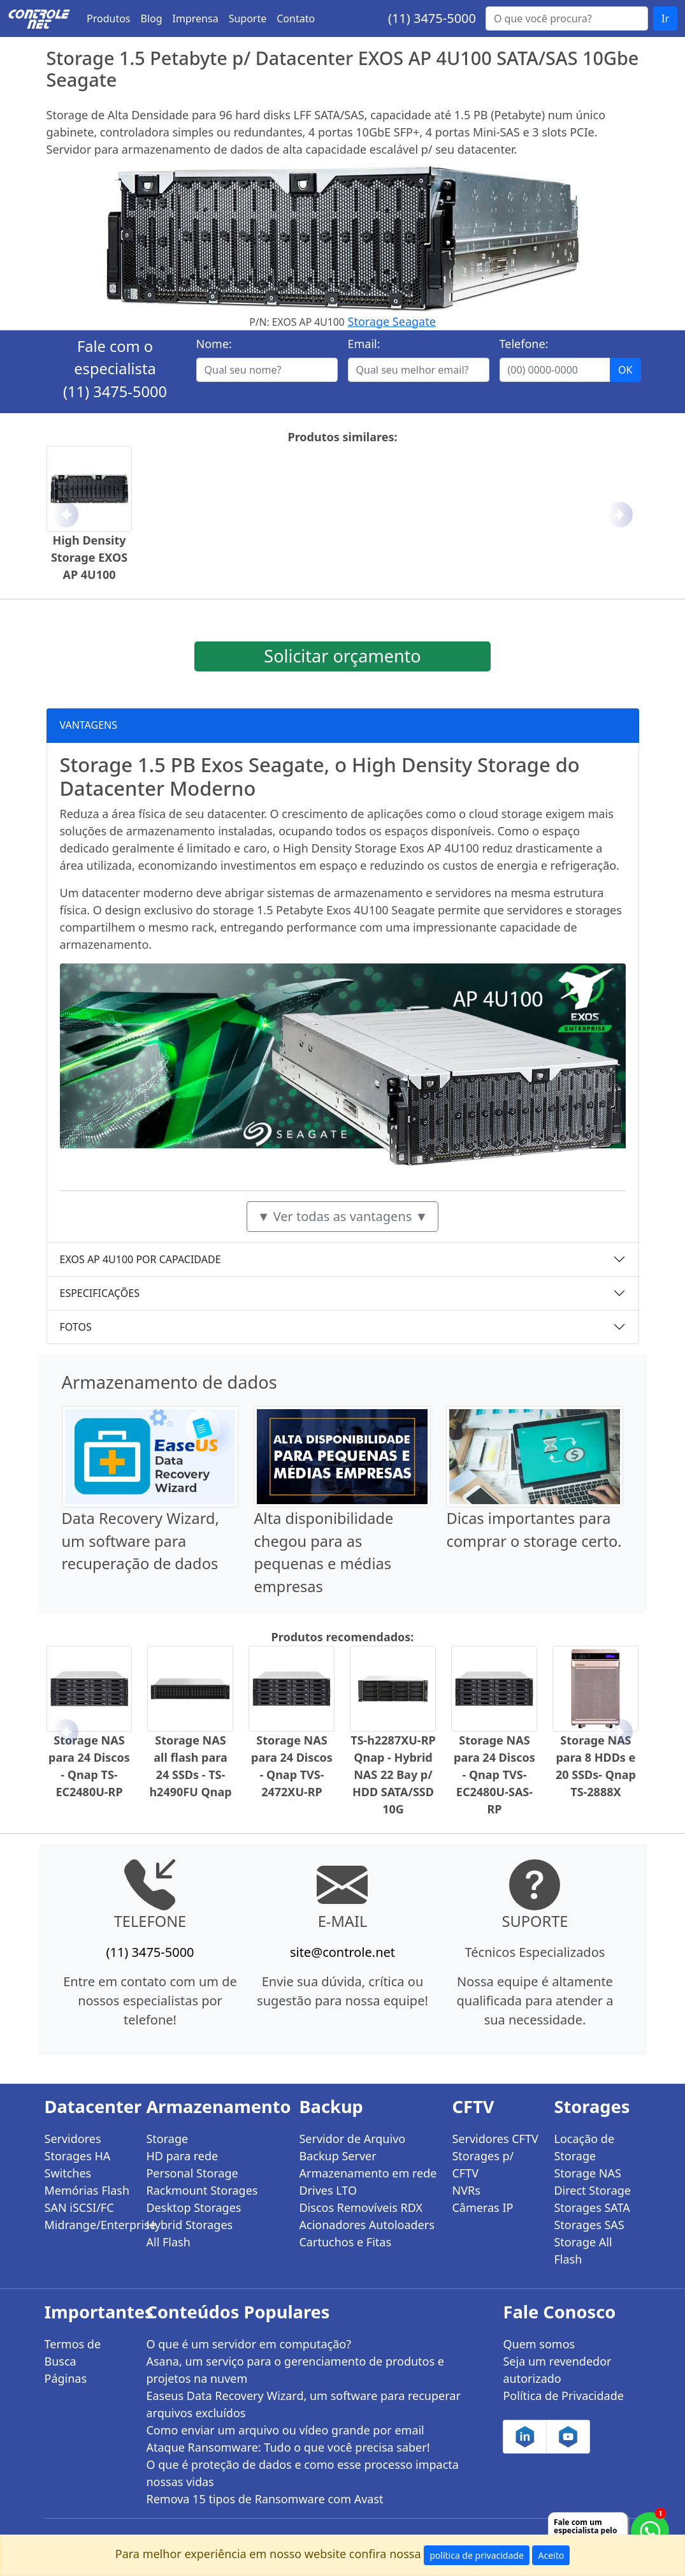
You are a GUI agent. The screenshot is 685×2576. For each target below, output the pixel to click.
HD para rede (182, 2155)
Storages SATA (592, 2207)
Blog (151, 18)
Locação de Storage (584, 2147)
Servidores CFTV (495, 2138)
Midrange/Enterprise (88, 2224)
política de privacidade (476, 2555)
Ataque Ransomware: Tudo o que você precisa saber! (287, 2447)
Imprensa (196, 18)
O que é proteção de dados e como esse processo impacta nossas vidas (302, 2473)
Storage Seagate (392, 321)
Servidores (73, 2138)
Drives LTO (328, 2190)
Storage (167, 2138)
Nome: (214, 343)
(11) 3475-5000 (432, 18)
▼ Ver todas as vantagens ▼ (342, 1216)
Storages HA (78, 2155)
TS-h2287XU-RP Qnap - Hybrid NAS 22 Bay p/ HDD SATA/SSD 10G (392, 1774)
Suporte (248, 18)
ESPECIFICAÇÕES (100, 1293)
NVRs (466, 2190)
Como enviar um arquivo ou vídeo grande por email (285, 2430)
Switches (68, 2173)
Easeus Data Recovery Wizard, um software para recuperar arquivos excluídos (303, 2404)
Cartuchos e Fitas (345, 2242)
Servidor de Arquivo (352, 2138)
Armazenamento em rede (367, 2173)
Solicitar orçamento (342, 656)
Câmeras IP (482, 2207)
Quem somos (539, 2344)
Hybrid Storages (189, 2224)
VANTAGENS (89, 725)
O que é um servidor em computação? (248, 2344)
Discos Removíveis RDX (360, 2207)
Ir (665, 18)
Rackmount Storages (201, 2190)
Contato (296, 18)
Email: (364, 343)
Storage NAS (587, 2173)
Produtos (109, 18)
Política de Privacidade (563, 2395)
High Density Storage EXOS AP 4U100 (89, 557)
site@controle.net (342, 1952)
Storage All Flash (583, 2250)
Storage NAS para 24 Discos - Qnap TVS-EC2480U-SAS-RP (494, 1774)
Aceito (551, 2555)
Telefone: (524, 343)
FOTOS (76, 1327)
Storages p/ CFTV (483, 2164)
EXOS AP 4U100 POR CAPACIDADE (140, 1259)
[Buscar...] (567, 18)
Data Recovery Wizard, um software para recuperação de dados (140, 1541)
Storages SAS (589, 2224)
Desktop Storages (193, 2207)
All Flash (168, 2242)
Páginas (66, 2378)
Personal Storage (192, 2173)
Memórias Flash (87, 2190)
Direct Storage (592, 2190)
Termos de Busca (73, 2352)
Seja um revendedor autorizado (557, 2369)
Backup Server (337, 2155)
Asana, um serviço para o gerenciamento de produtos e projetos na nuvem (294, 2369)
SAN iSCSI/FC (79, 2207)
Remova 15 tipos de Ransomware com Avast (264, 2498)
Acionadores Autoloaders (366, 2224)
